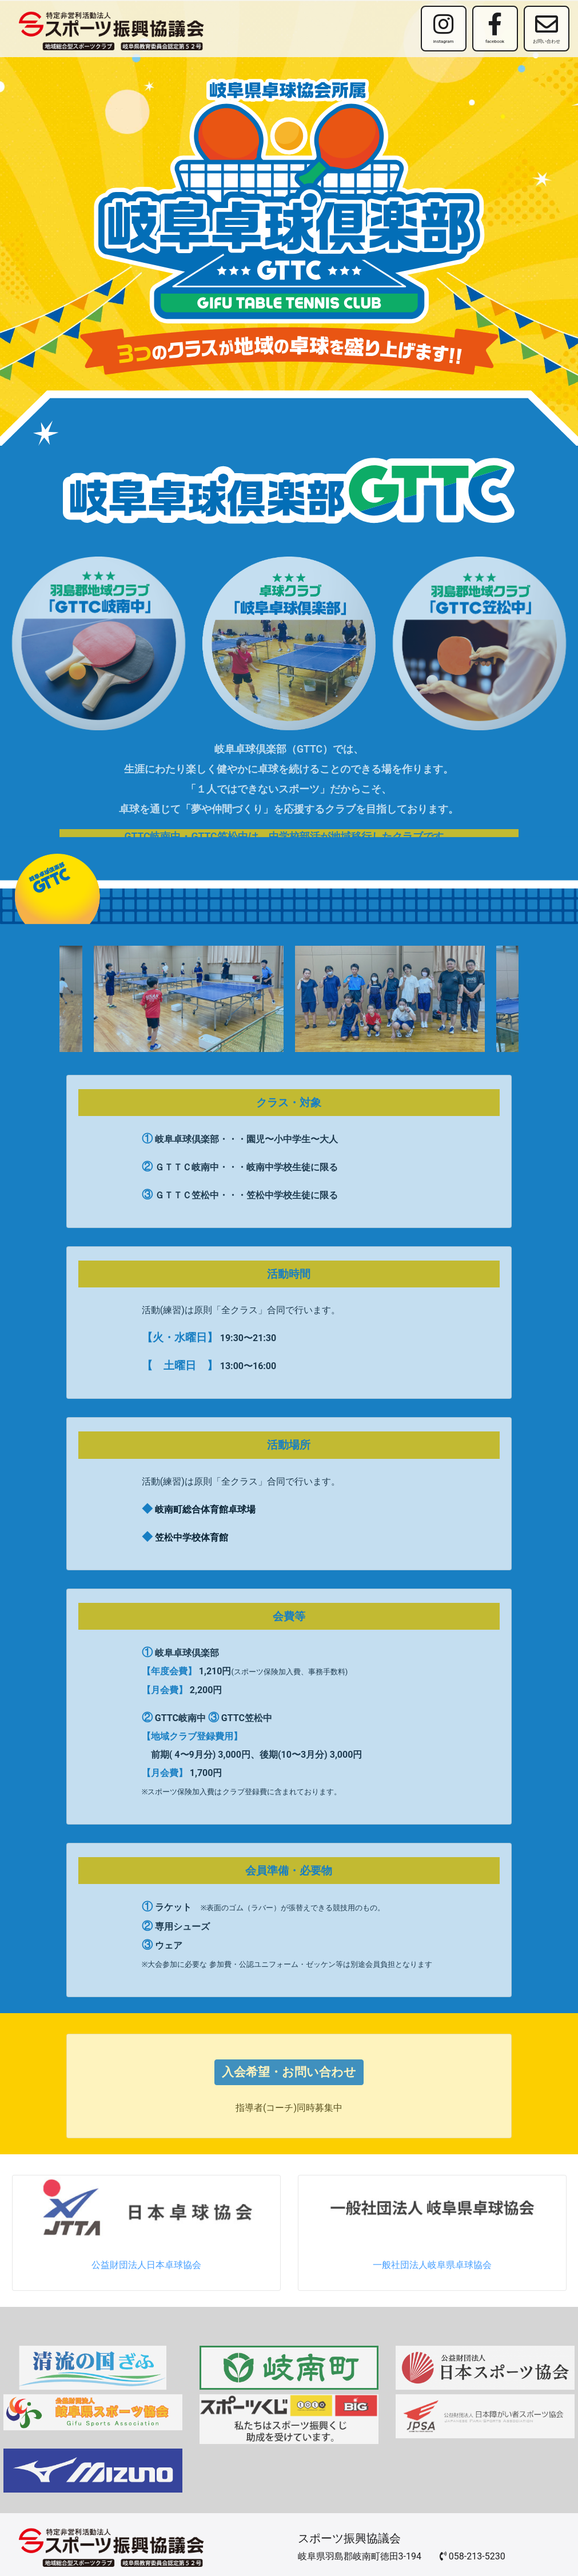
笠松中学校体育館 (191, 1537)
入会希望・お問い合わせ (289, 2072)
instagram (443, 28)
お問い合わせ (546, 28)
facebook (495, 28)
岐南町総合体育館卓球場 (205, 1509)
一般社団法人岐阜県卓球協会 (432, 2264)
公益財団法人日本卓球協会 (146, 2264)
